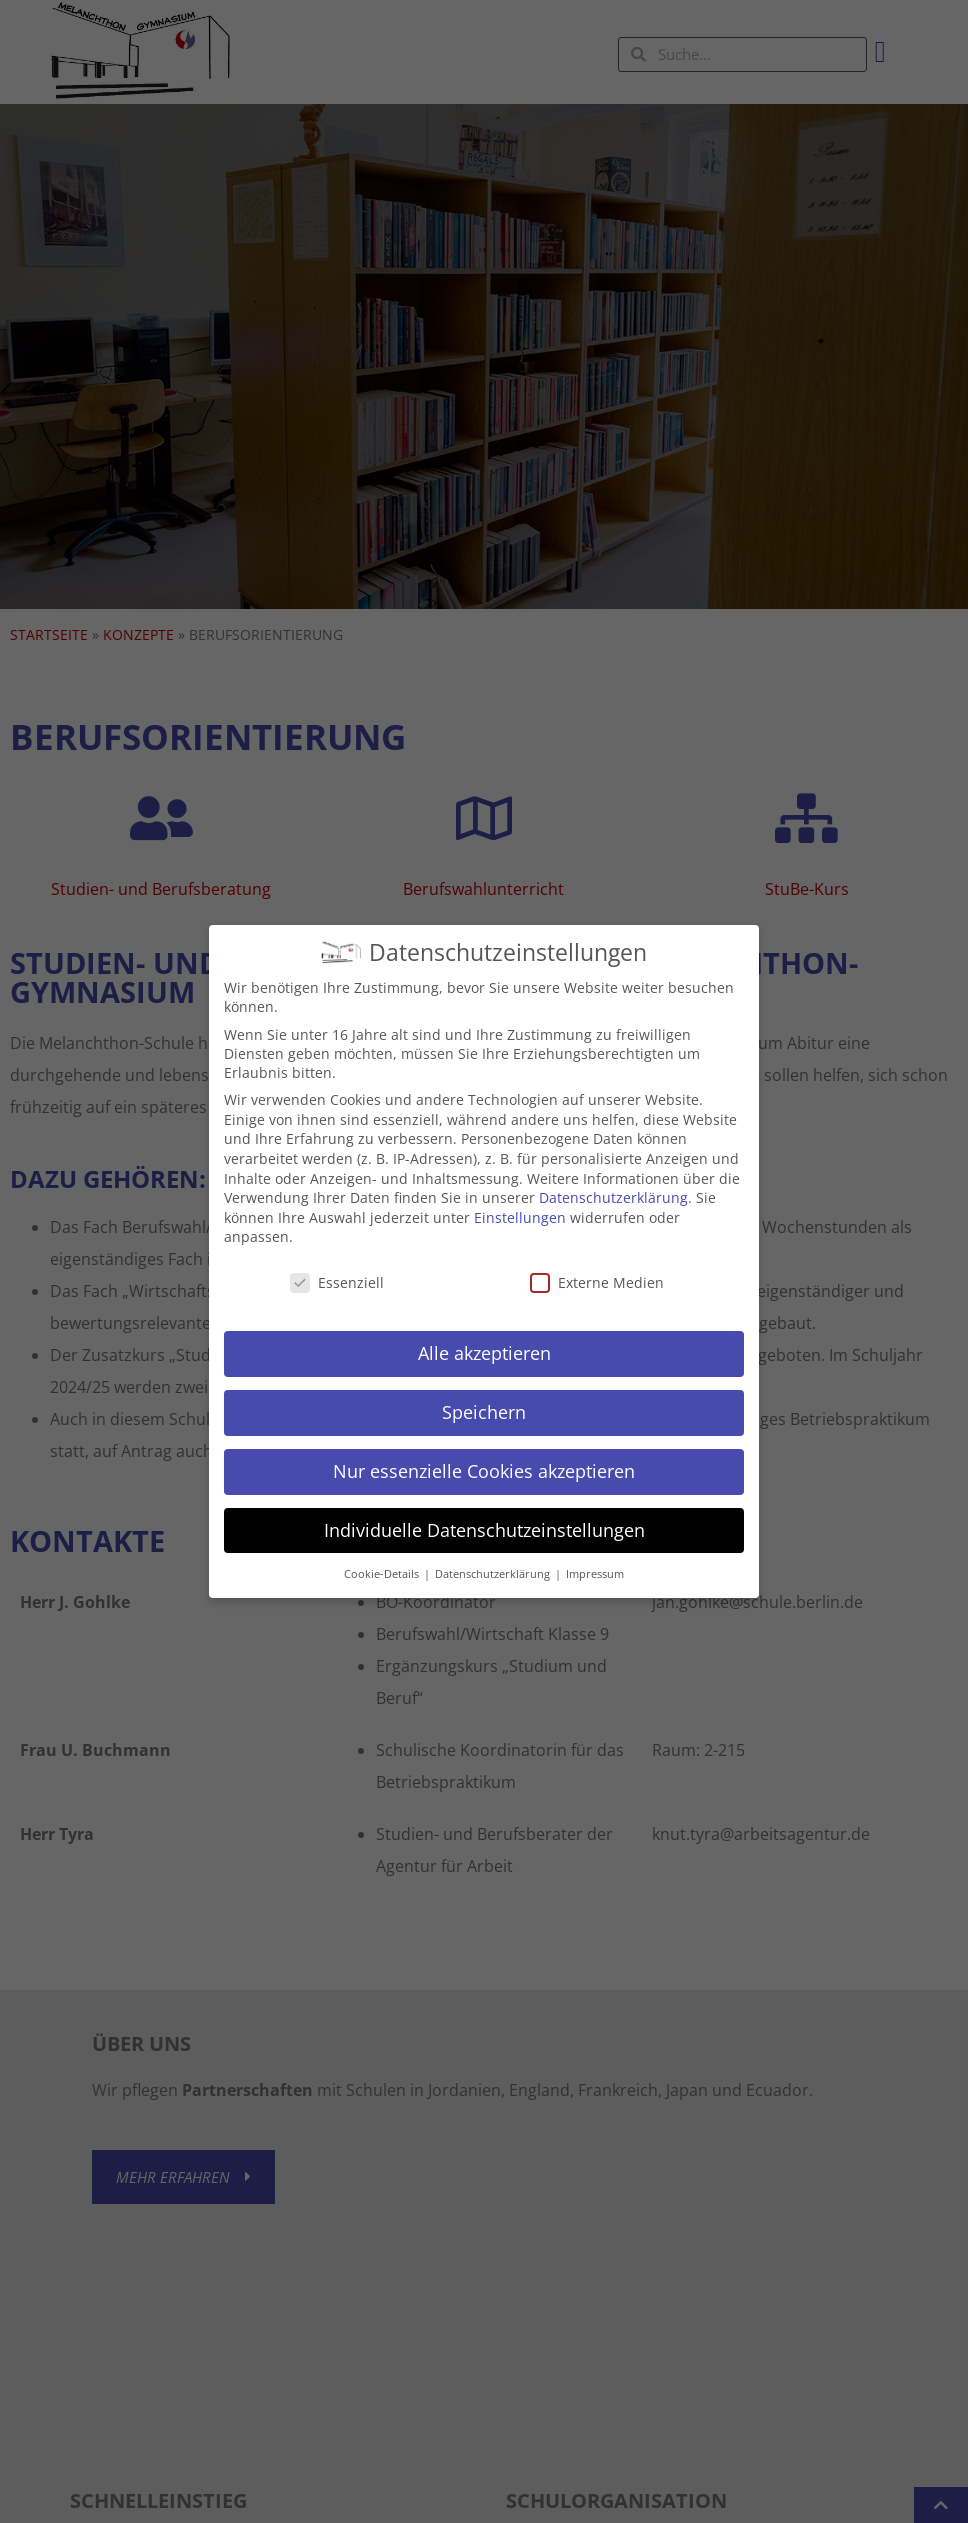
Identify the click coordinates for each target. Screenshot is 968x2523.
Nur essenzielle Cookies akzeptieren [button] (484, 1451)
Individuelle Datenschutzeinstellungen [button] (484, 1510)
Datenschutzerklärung (613, 1178)
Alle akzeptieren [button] (484, 1333)
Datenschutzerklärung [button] (494, 1554)
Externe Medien (597, 1263)
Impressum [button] (595, 1554)
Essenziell (337, 1263)
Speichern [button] (484, 1392)
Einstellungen (520, 1197)
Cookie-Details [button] (383, 1554)
